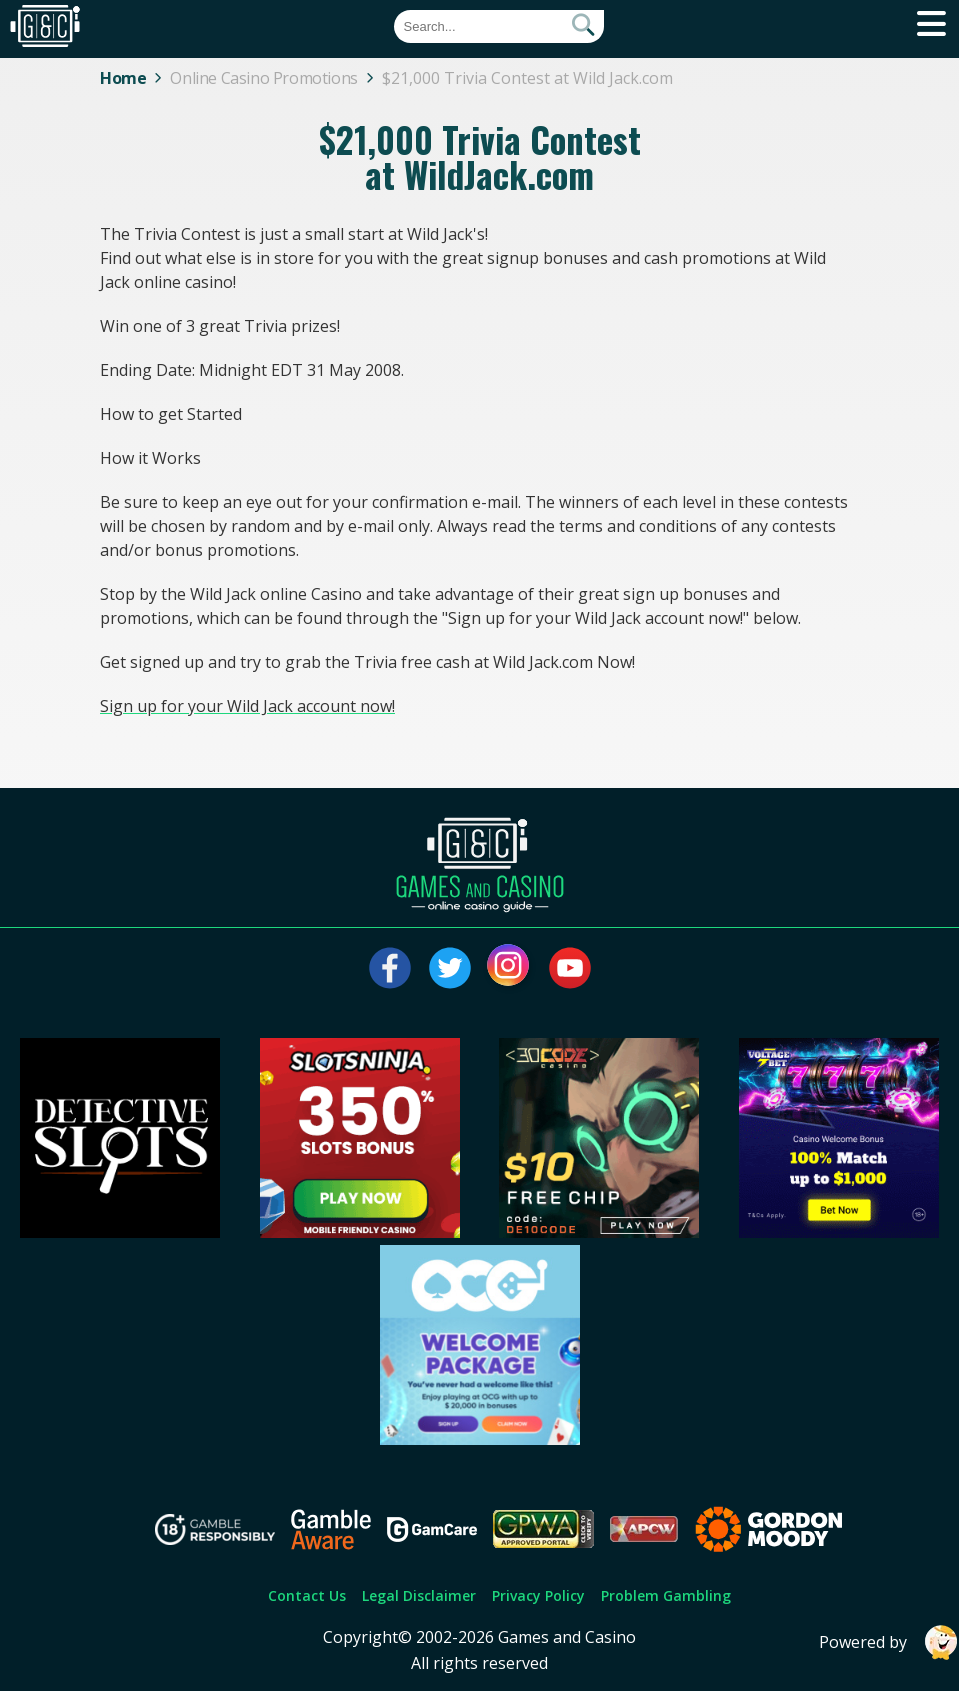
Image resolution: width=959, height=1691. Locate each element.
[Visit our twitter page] (450, 968)
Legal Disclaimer (419, 1595)
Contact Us (307, 1595)
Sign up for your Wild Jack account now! (247, 706)
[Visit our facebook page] (390, 968)
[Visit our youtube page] (570, 968)
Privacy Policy (538, 1595)
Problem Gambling (666, 1595)
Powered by (889, 1642)
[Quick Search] (499, 26)
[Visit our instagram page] (510, 968)
